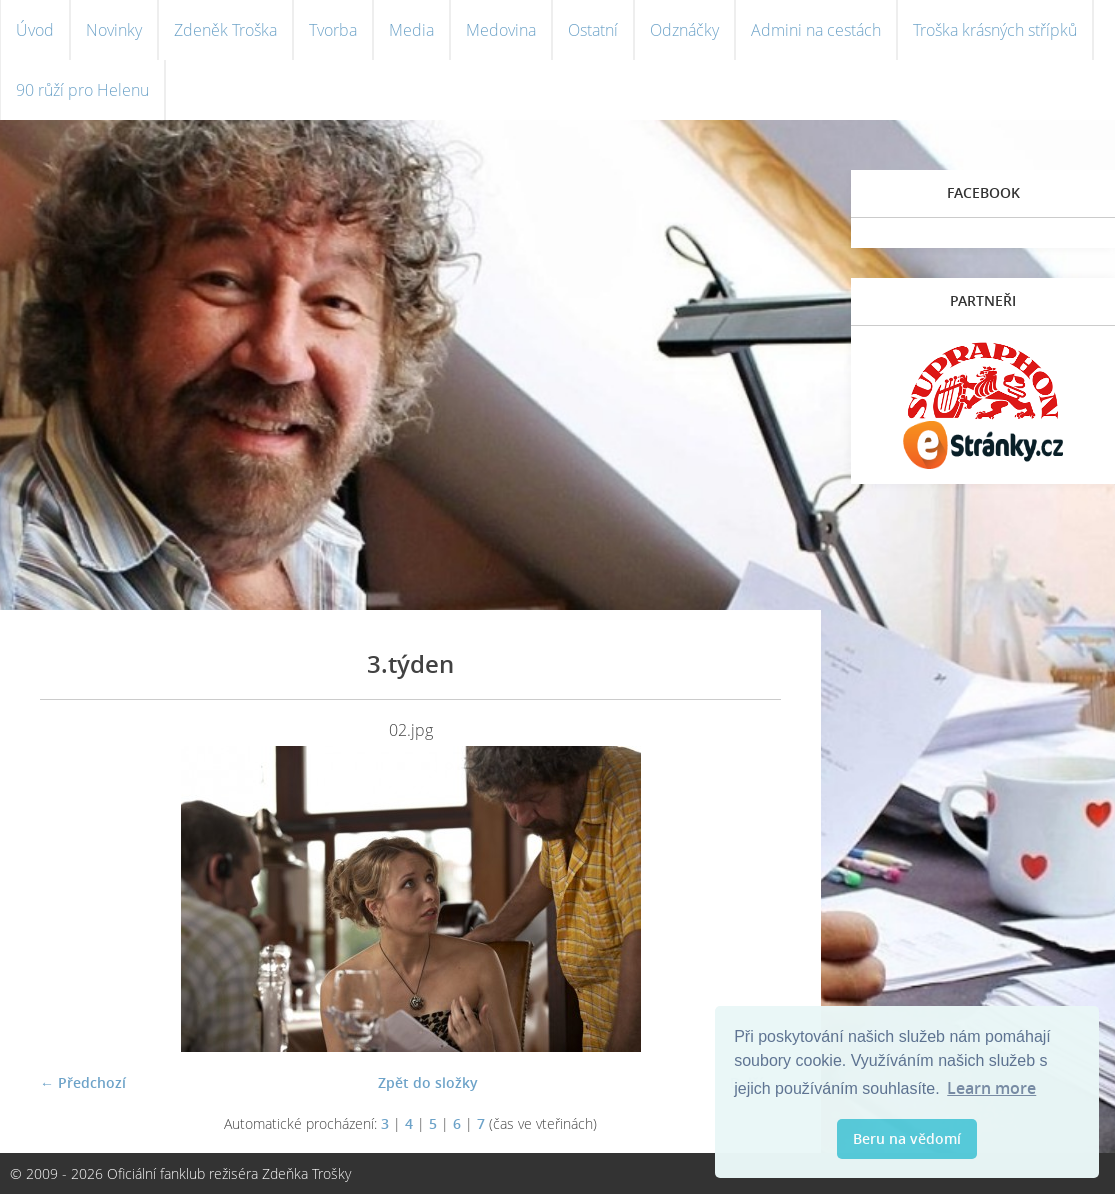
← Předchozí (83, 1082)
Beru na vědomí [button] (907, 1138)
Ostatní (593, 30)
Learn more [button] (991, 1088)
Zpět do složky (428, 1082)
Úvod (35, 30)
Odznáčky (684, 30)
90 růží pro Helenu (82, 90)
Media (411, 30)
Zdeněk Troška (225, 30)
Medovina (501, 30)
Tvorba (333, 30)
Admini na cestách (816, 30)
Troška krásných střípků (995, 30)
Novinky (114, 30)
